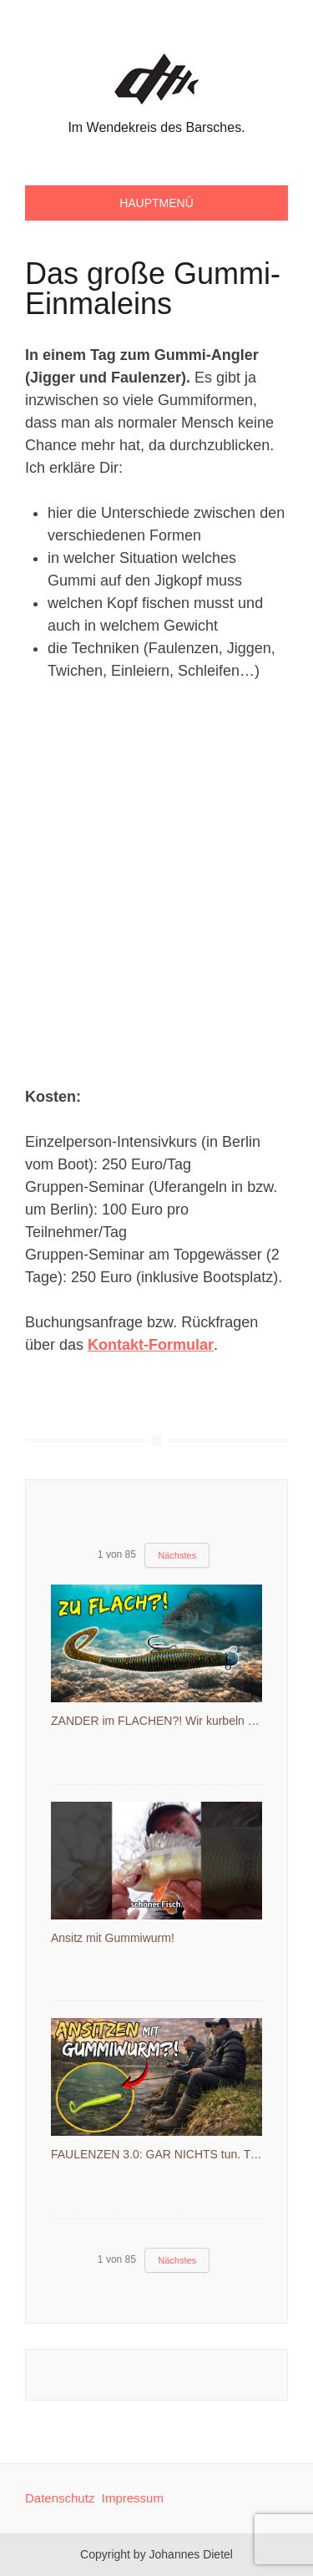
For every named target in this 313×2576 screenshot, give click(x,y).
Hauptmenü (156, 203)
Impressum (133, 2498)
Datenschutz (59, 2498)
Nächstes (177, 1555)
